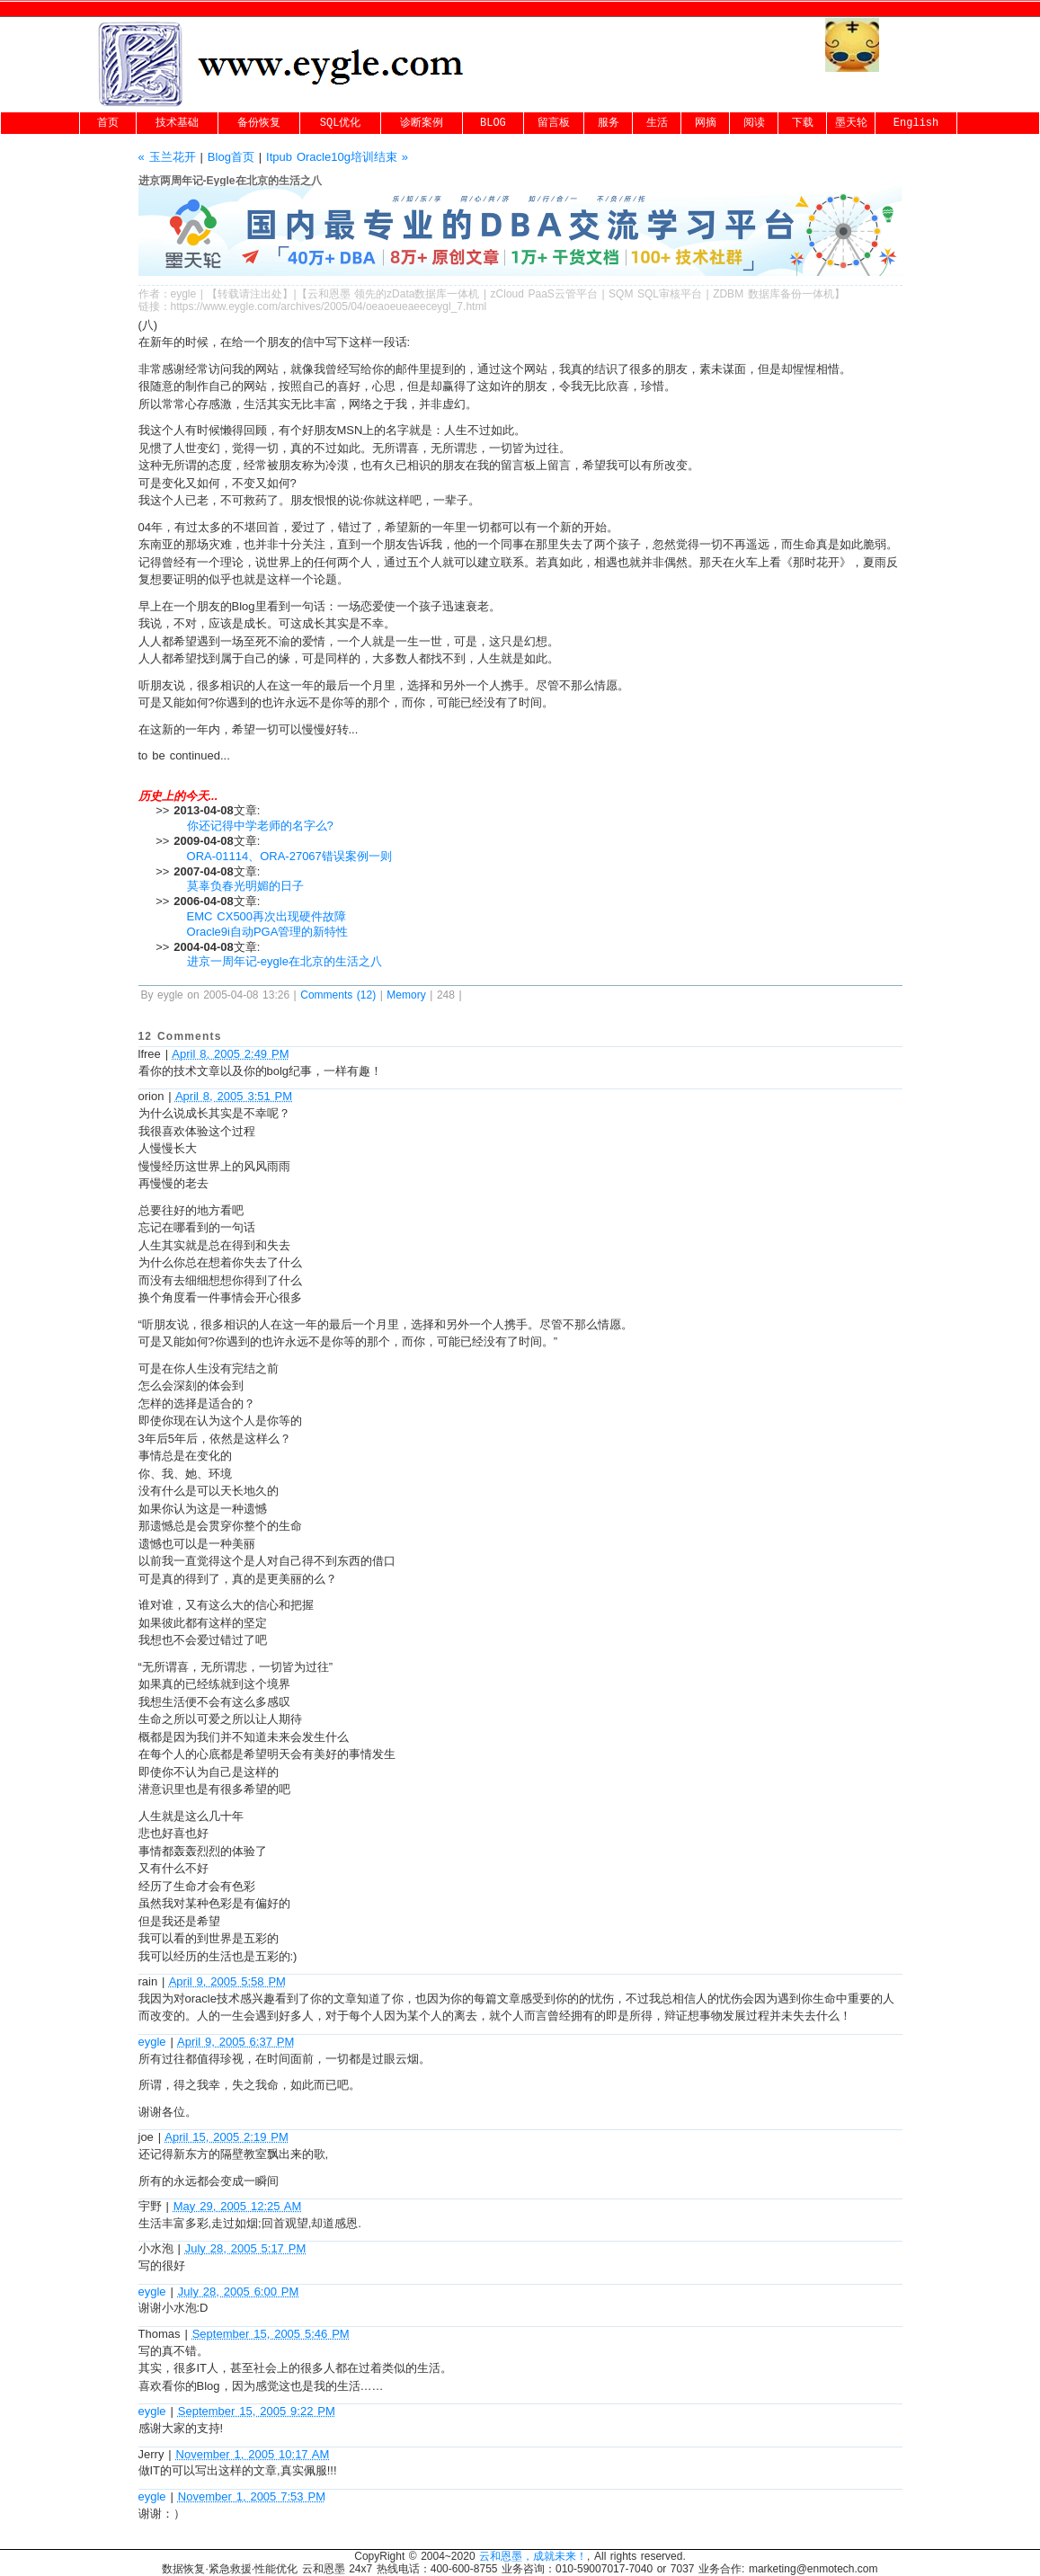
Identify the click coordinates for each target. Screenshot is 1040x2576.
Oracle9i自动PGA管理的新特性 (268, 931)
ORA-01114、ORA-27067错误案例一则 (289, 856)
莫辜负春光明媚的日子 (245, 886)
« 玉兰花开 (167, 157)
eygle (184, 294)
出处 (271, 294)
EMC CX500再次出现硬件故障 (267, 916)
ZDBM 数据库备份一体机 (773, 294)
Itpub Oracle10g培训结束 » (337, 157)
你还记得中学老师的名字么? (260, 825)
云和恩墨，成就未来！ (533, 2556)
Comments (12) (338, 995)
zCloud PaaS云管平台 (544, 294)
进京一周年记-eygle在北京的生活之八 (284, 961)
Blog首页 (231, 157)
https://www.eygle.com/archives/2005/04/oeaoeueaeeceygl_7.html (329, 306)
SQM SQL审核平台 (655, 294)
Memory (406, 995)
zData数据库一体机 (433, 294)
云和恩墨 (329, 294)
